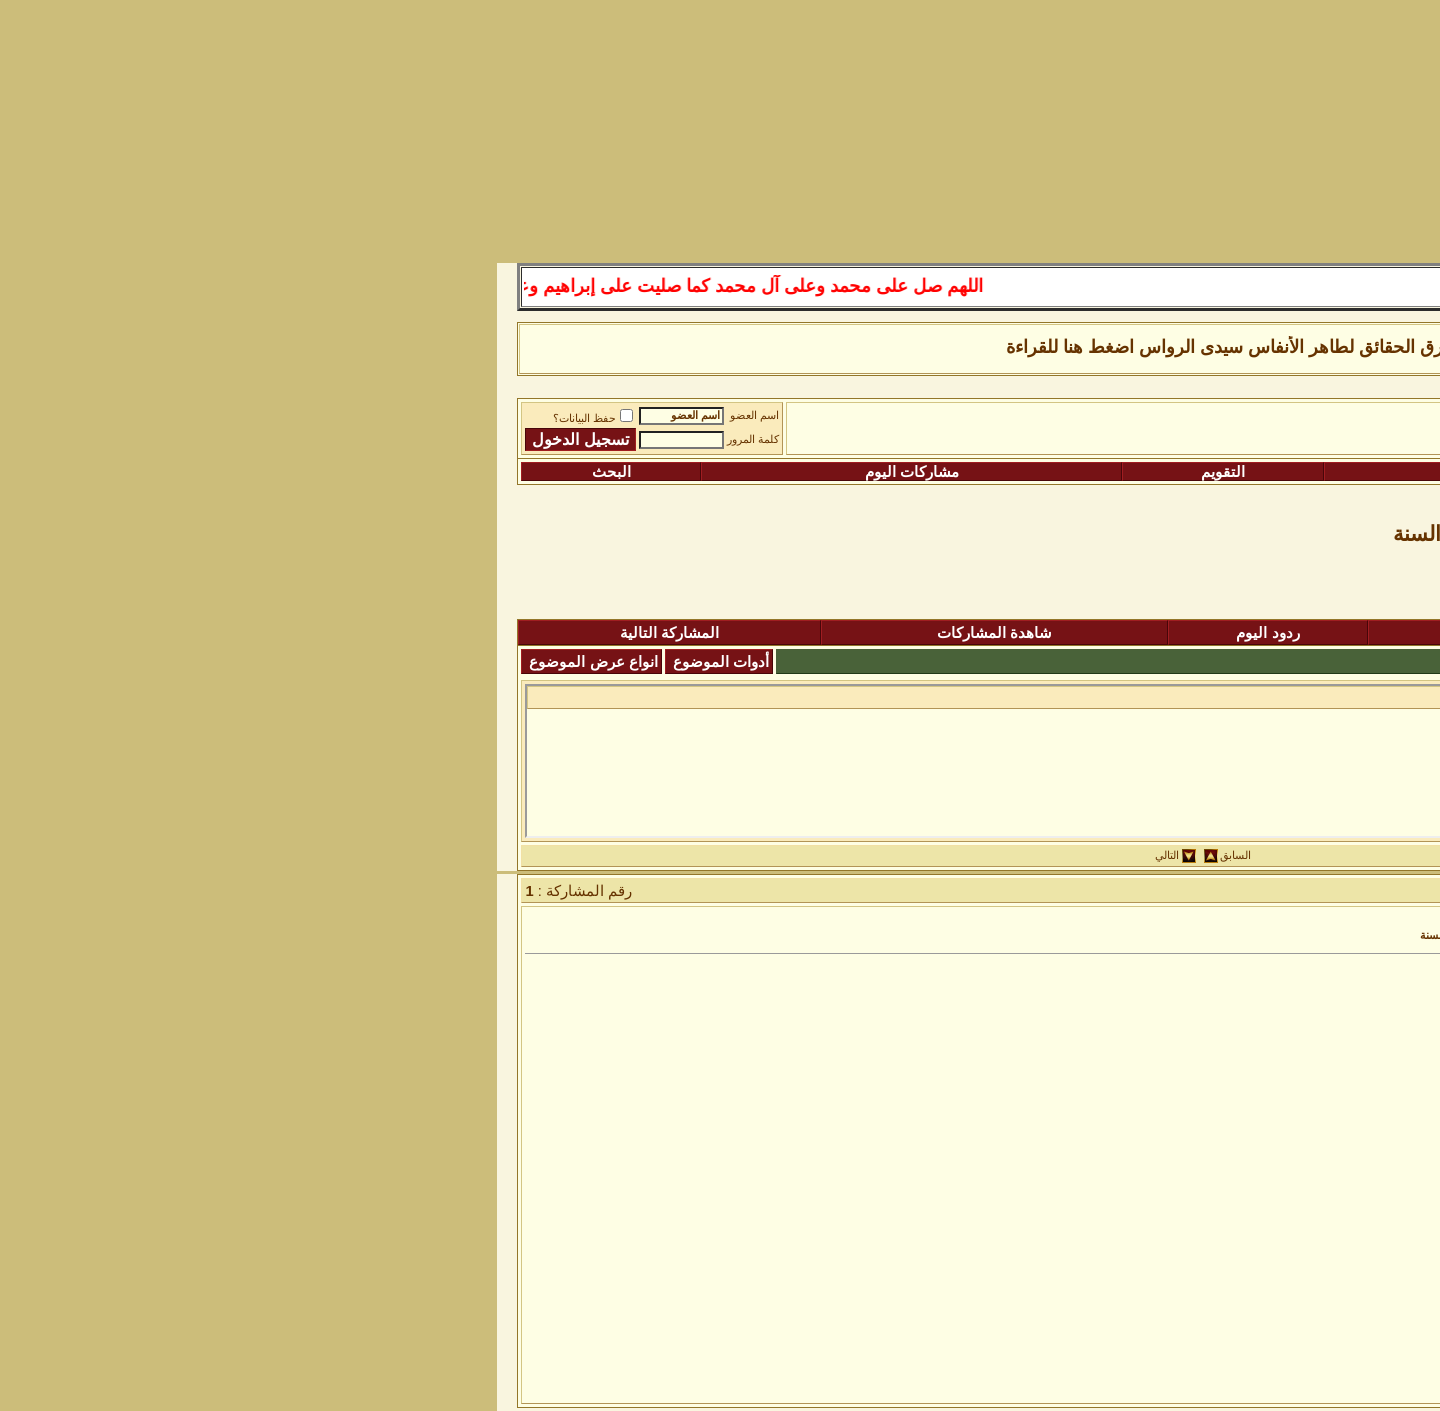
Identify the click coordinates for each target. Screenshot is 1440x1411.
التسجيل (1281, 472)
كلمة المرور (270, 439)
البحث (128, 472)
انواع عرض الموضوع (110, 662)
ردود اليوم (784, 633)
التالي (684, 855)
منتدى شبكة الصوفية (1314, 421)
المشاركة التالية (186, 633)
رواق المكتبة (1032, 421)
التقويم (740, 472)
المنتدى (1326, 633)
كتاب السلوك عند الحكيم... (1245, 696)
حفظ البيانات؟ (110, 418)
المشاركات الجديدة (1066, 633)
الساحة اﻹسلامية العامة (1159, 421)
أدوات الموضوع (238, 662)
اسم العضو (271, 415)
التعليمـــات (1000, 472)
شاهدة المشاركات (511, 633)
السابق (752, 855)
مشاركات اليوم (429, 472)
